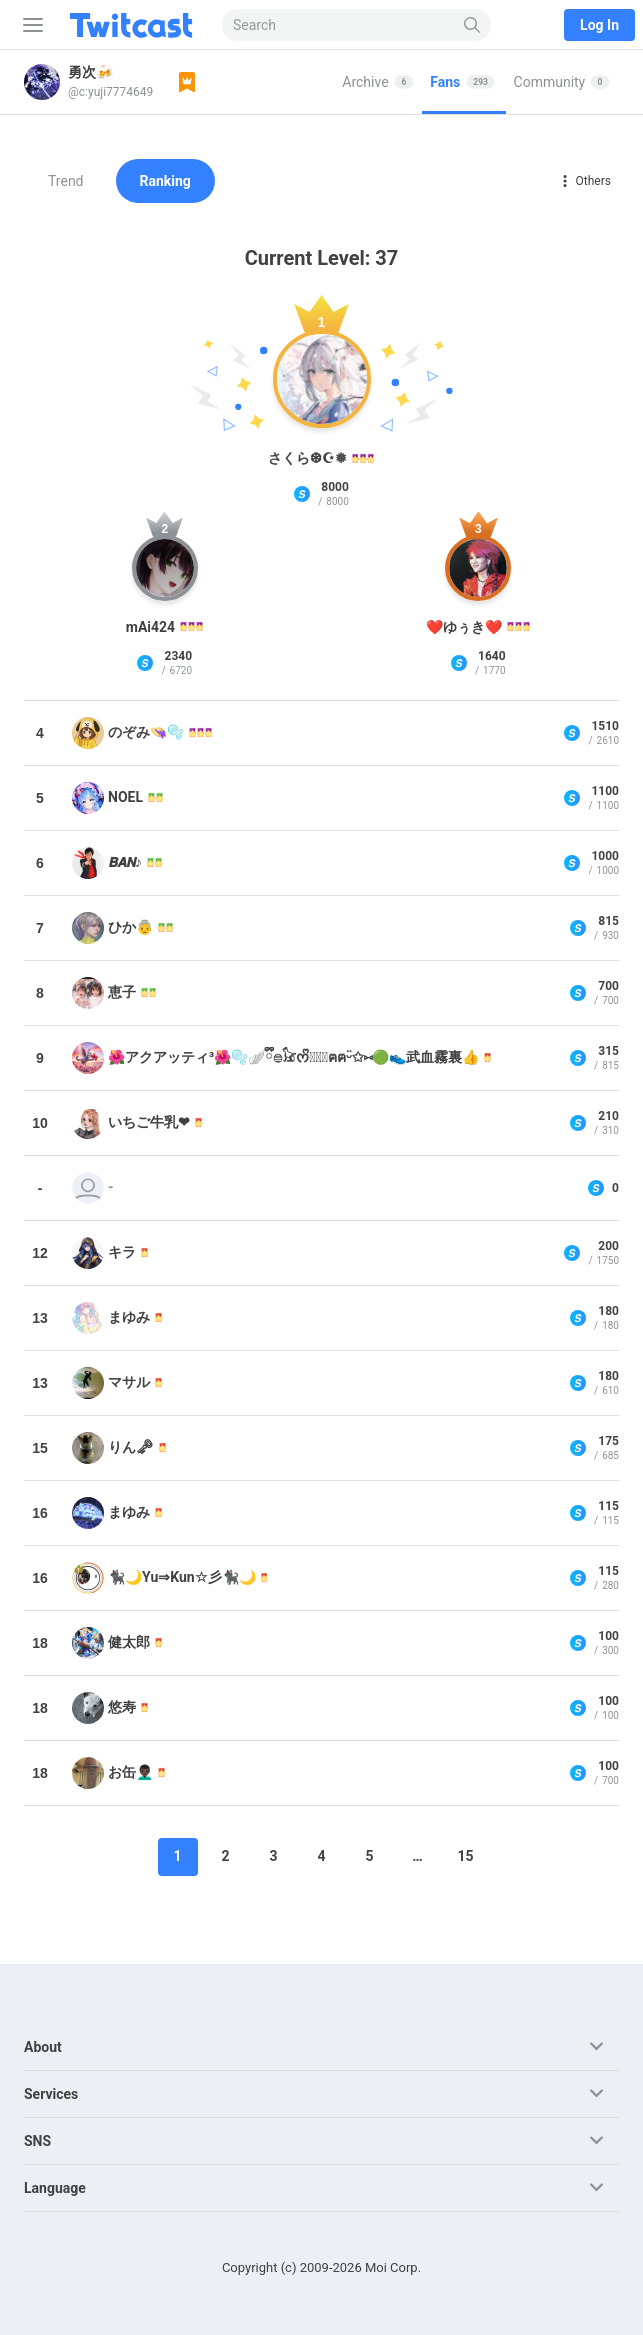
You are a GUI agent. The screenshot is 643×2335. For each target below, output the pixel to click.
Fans (462, 82)
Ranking (165, 181)
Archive (377, 82)
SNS (37, 2141)
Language (55, 2188)
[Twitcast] (135, 25)
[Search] (472, 25)
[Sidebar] (29, 25)
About (43, 2047)
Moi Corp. (393, 2267)
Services (51, 2094)
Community (562, 82)
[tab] (378, 82)
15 (465, 1856)
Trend (66, 181)
